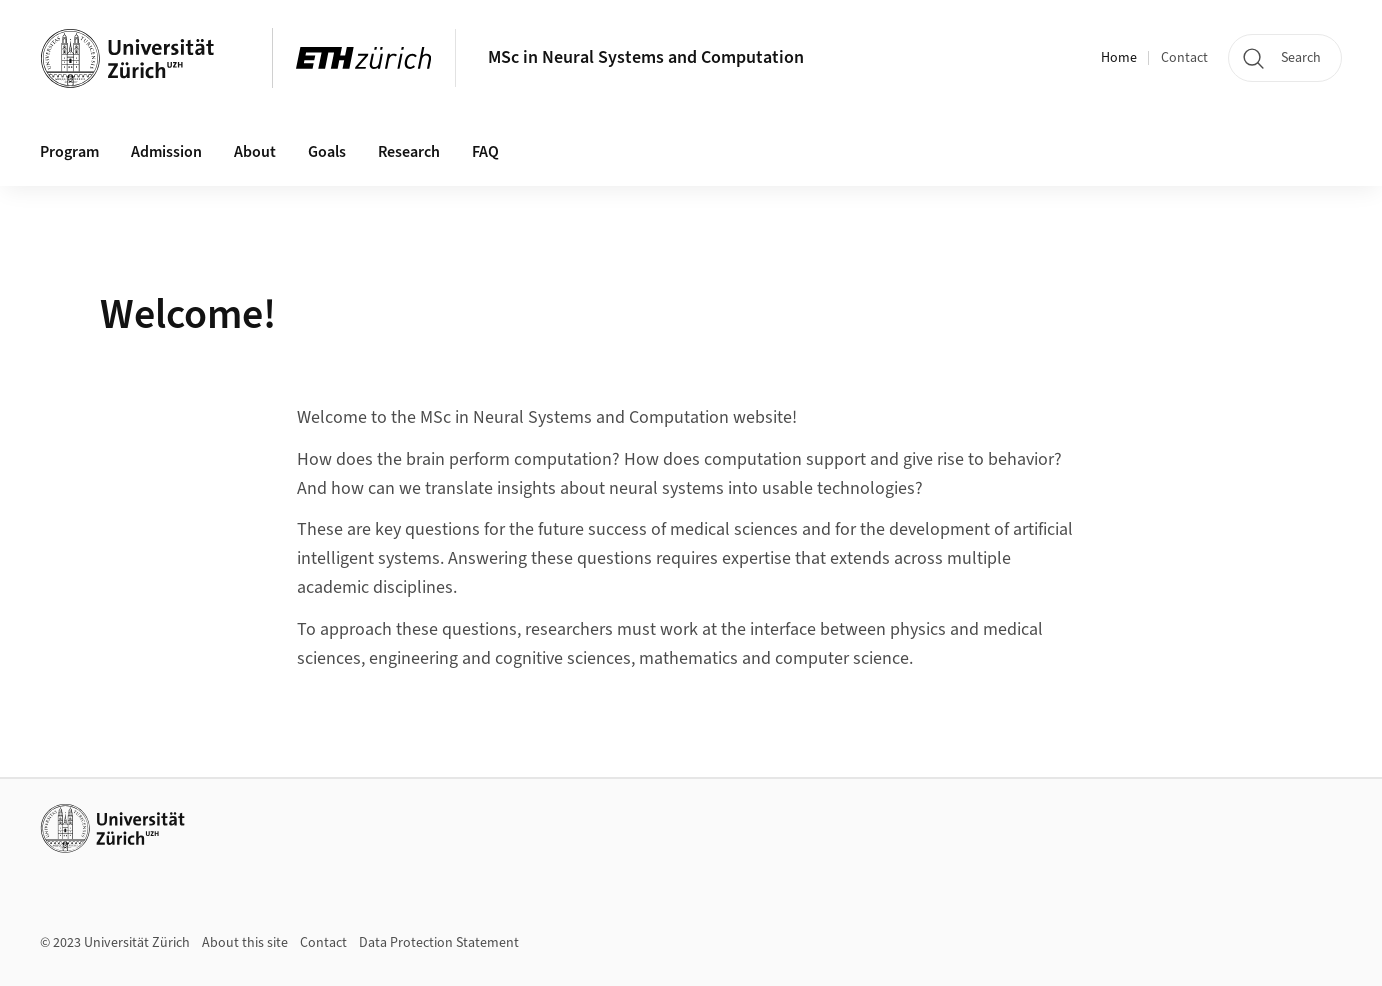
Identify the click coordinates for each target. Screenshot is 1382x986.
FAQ (485, 152)
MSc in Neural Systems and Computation (646, 57)
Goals (327, 152)
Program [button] (69, 152)
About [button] (255, 152)
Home (1119, 58)
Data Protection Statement (439, 943)
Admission (166, 152)
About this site (245, 943)
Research (409, 152)
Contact (1184, 58)
